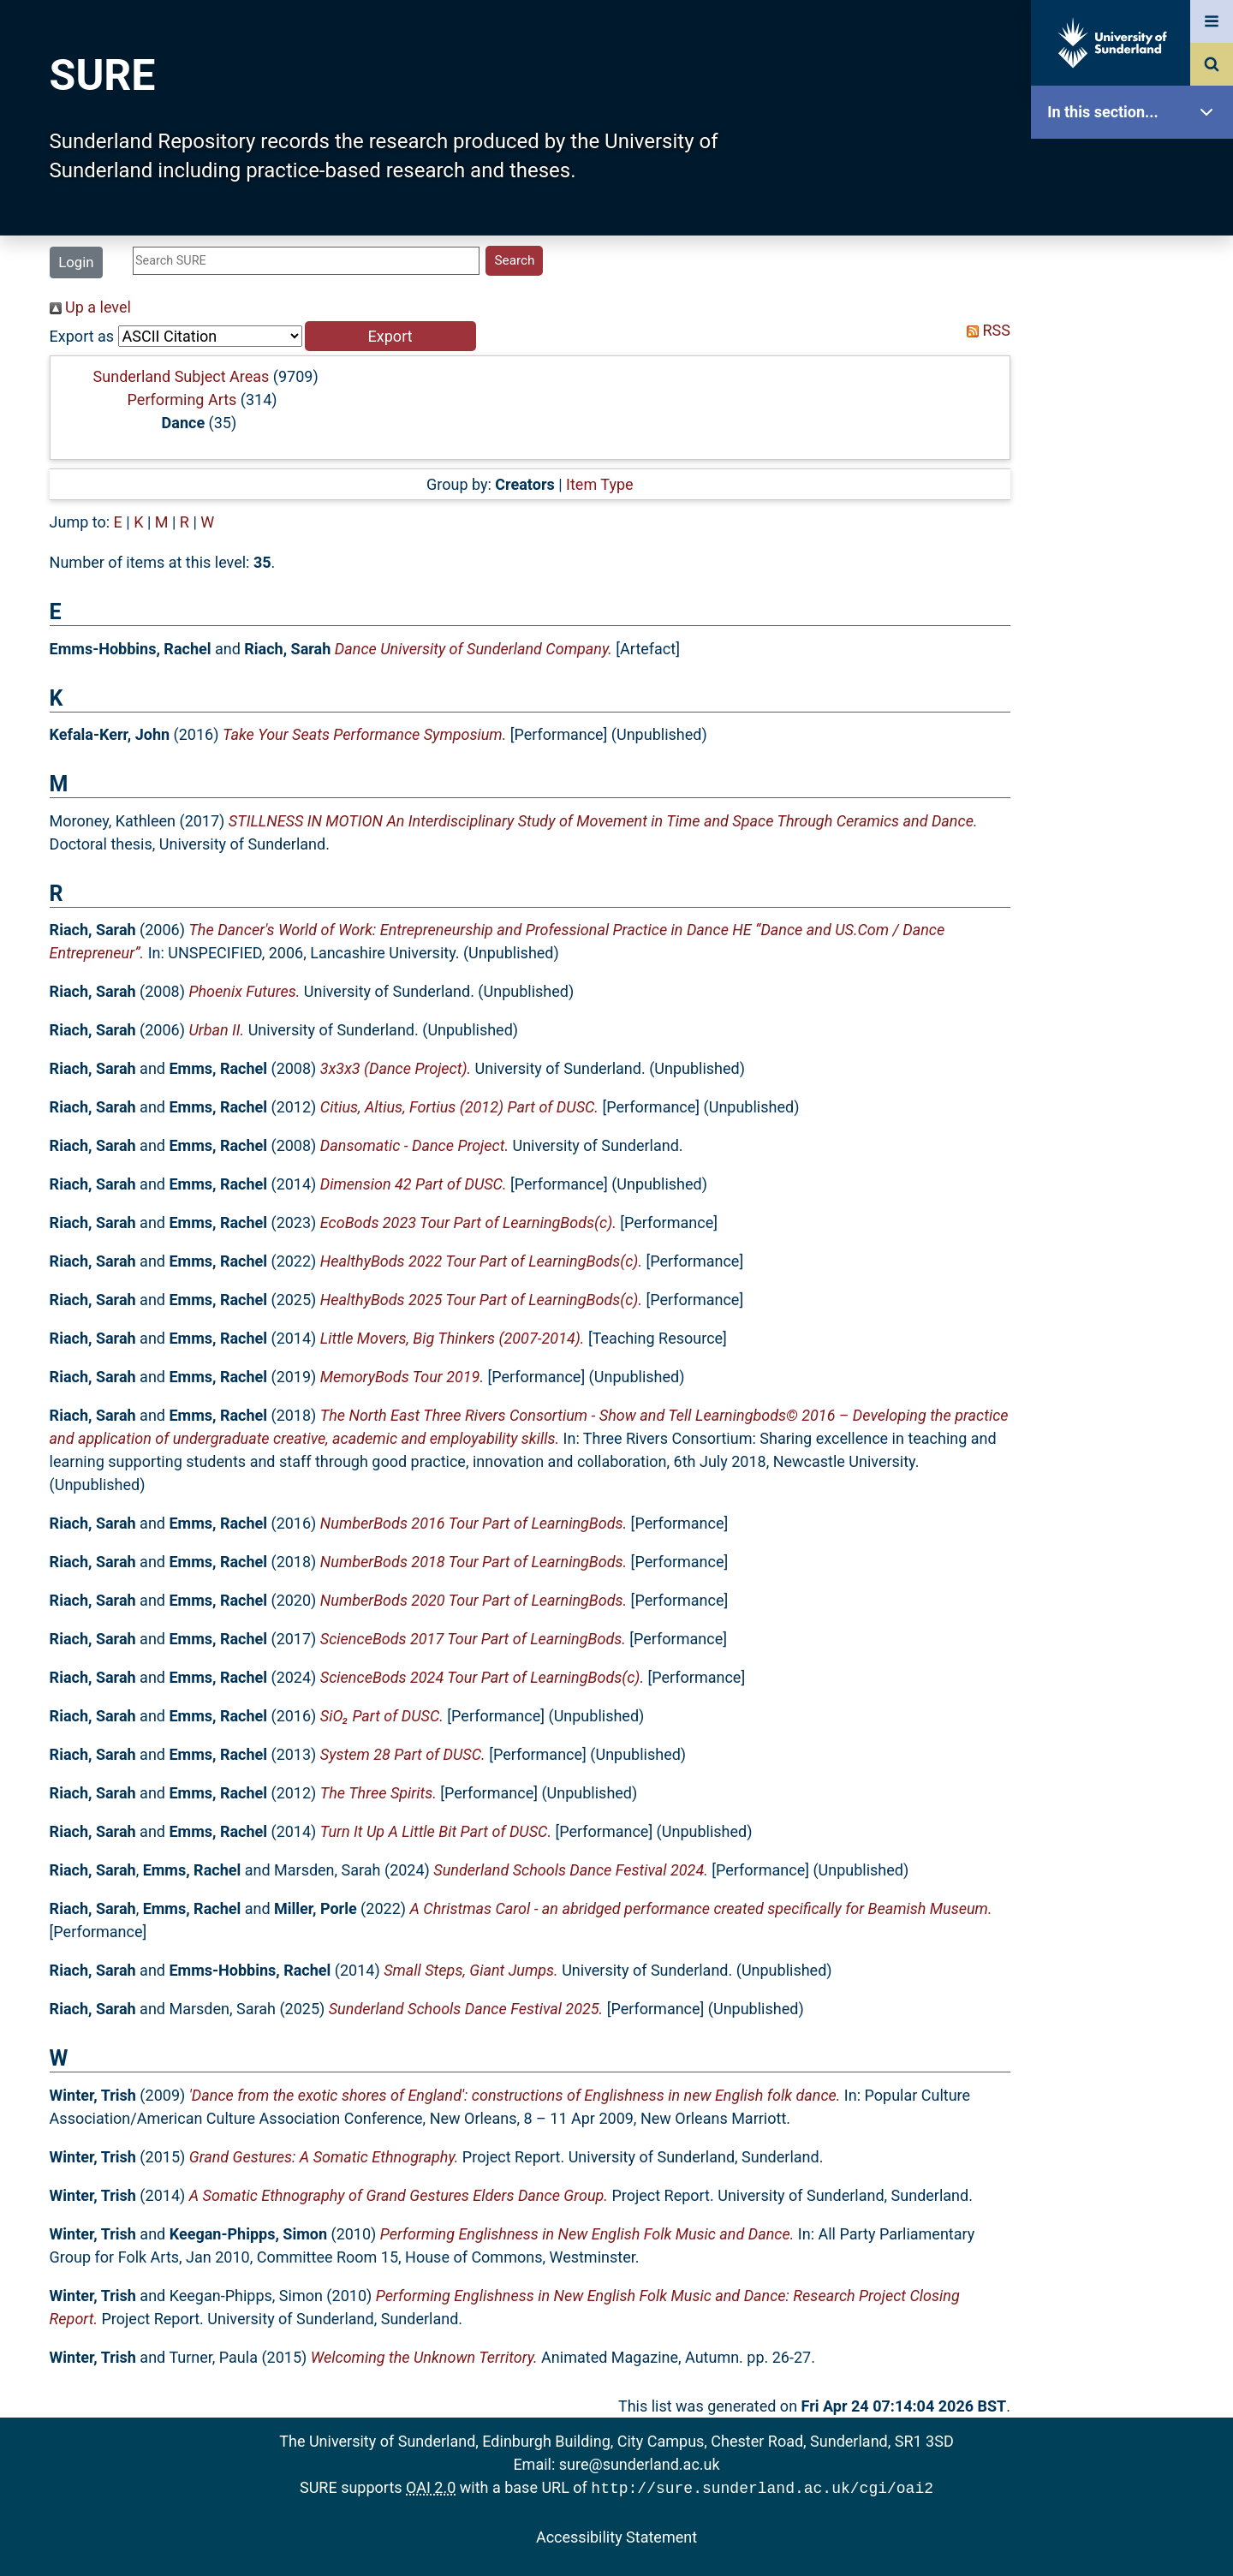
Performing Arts (182, 399)
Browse (1136, 329)
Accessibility (1136, 654)
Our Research (1136, 220)
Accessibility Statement (616, 2535)
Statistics (1136, 492)
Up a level (90, 307)
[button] (390, 336)
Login (75, 262)
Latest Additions (1136, 437)
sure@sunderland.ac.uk (639, 2464)
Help (1136, 600)
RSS (984, 330)
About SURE (1136, 274)
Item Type (600, 484)
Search (1136, 383)
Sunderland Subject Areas (181, 376)
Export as (82, 336)
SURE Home (1136, 166)
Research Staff (1136, 546)
